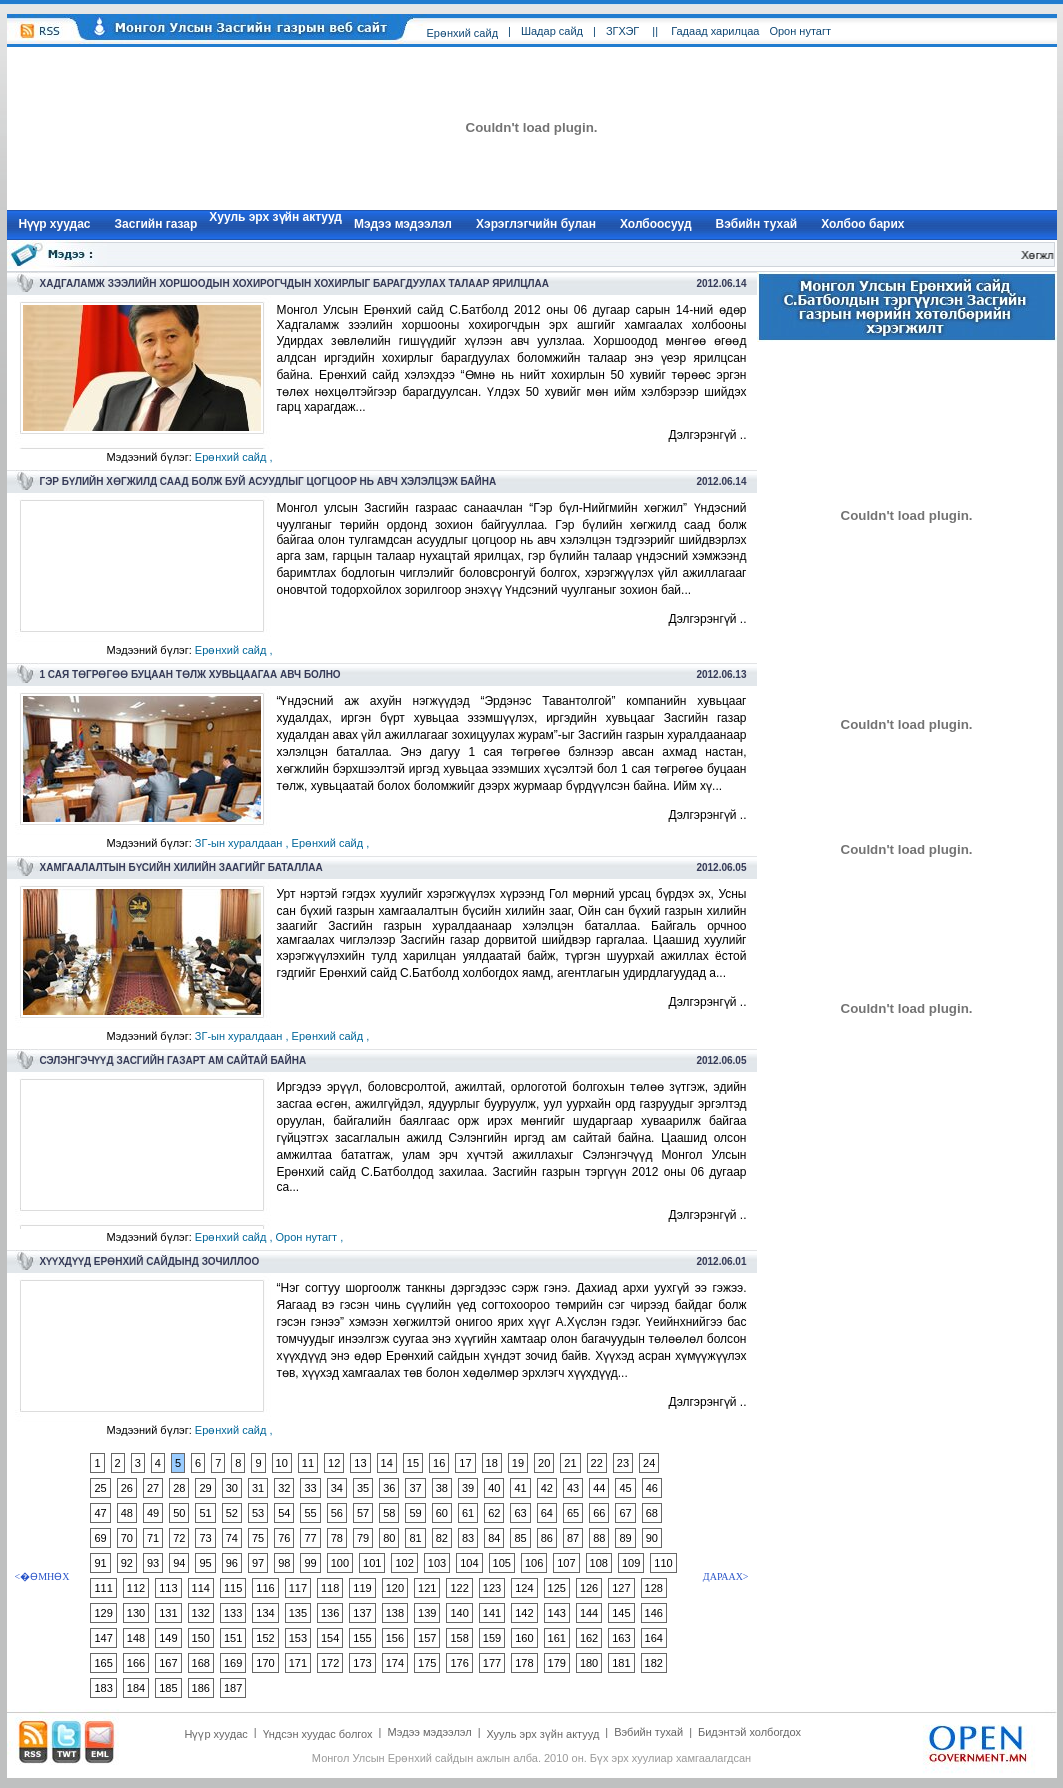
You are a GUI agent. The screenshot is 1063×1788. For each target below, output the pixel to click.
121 (427, 1588)
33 (310, 1488)
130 (136, 1613)
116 (265, 1588)
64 (547, 1513)
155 (362, 1638)
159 (492, 1638)
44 (599, 1488)
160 (524, 1638)
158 (459, 1638)
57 (363, 1513)
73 (205, 1538)
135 (298, 1613)
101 (372, 1563)
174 (395, 1663)
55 (310, 1513)
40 (494, 1488)
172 (330, 1663)
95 (205, 1563)
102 (404, 1563)
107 (566, 1563)
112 (136, 1588)
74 (232, 1538)
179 (557, 1663)
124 (524, 1588)
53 (258, 1513)
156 (395, 1638)
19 (518, 1463)
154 (330, 1638)
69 (100, 1538)
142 (524, 1613)
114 (201, 1588)
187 (233, 1688)
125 (557, 1588)
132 (201, 1613)
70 (127, 1538)
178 (524, 1663)
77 (310, 1538)
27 (153, 1488)
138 (395, 1613)
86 (547, 1538)
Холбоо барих (862, 224)
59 (415, 1513)
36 (389, 1488)
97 (258, 1563)
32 (284, 1488)
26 (127, 1488)
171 (298, 1663)
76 (284, 1538)
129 (103, 1613)
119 (362, 1588)
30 (232, 1488)
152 (265, 1638)
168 (201, 1663)
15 (413, 1463)
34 (337, 1488)
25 (100, 1488)
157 (427, 1638)
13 (360, 1463)
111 (103, 1588)
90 (652, 1538)
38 (442, 1488)
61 (468, 1513)
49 (153, 1513)
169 (233, 1663)
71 (153, 1538)
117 (298, 1588)
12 (334, 1463)
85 (520, 1538)
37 (415, 1488)
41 (520, 1488)
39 (468, 1488)
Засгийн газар (156, 224)
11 (308, 1463)
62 (494, 1513)
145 (621, 1613)
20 (544, 1463)
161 (557, 1638)
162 (589, 1638)
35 (363, 1488)
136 (330, 1613)
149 (168, 1638)
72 (179, 1538)
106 (534, 1563)
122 (459, 1588)
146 (654, 1613)
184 (136, 1688)
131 (168, 1613)
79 (363, 1538)
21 (570, 1463)
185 (168, 1688)
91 (100, 1563)
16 (439, 1463)
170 (265, 1663)
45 (625, 1488)
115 (233, 1588)
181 (621, 1663)
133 (233, 1613)
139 (427, 1613)
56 (337, 1513)
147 (103, 1638)
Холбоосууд (656, 224)
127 (621, 1588)
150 (201, 1638)
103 (437, 1563)
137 (362, 1613)
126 (589, 1588)
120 (395, 1588)
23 (623, 1463)
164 (654, 1638)
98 (284, 1563)
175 (427, 1663)
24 (649, 1463)
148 (136, 1638)
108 (599, 1563)
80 (389, 1538)
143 (557, 1613)
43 (573, 1488)
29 (205, 1488)
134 (265, 1613)
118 (330, 1588)
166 (136, 1663)
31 (258, 1488)
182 (654, 1663)
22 (597, 1463)
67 (625, 1513)
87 (573, 1538)
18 (492, 1463)
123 (492, 1588)
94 (179, 1563)
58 (389, 1513)
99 (310, 1563)
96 (232, 1563)
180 (589, 1663)
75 (258, 1538)
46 (652, 1488)
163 (621, 1638)
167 (168, 1663)
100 (340, 1563)
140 (459, 1613)
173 (362, 1663)
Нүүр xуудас (55, 224)
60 (442, 1513)
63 (520, 1513)
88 (599, 1538)
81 (415, 1538)
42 (547, 1488)
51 (205, 1513)
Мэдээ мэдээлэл (403, 224)
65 (573, 1513)
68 (652, 1513)
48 (127, 1513)
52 (232, 1513)
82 (442, 1538)
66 (599, 1513)
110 (663, 1563)
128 (654, 1588)
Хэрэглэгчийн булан (536, 224)
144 (589, 1613)
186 (201, 1688)
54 (284, 1513)
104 (469, 1563)
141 (492, 1613)
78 (337, 1538)
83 (468, 1538)
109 (631, 1563)
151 (233, 1638)
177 (492, 1663)
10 (282, 1463)
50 (179, 1513)
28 (179, 1488)
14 (387, 1463)
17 (465, 1463)
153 (298, 1638)
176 (459, 1663)
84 (494, 1538)
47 (100, 1513)
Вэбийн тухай (757, 224)
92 (127, 1563)
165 (103, 1663)
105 (502, 1563)
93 (153, 1563)
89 (625, 1538)
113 (168, 1588)
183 (103, 1688)
